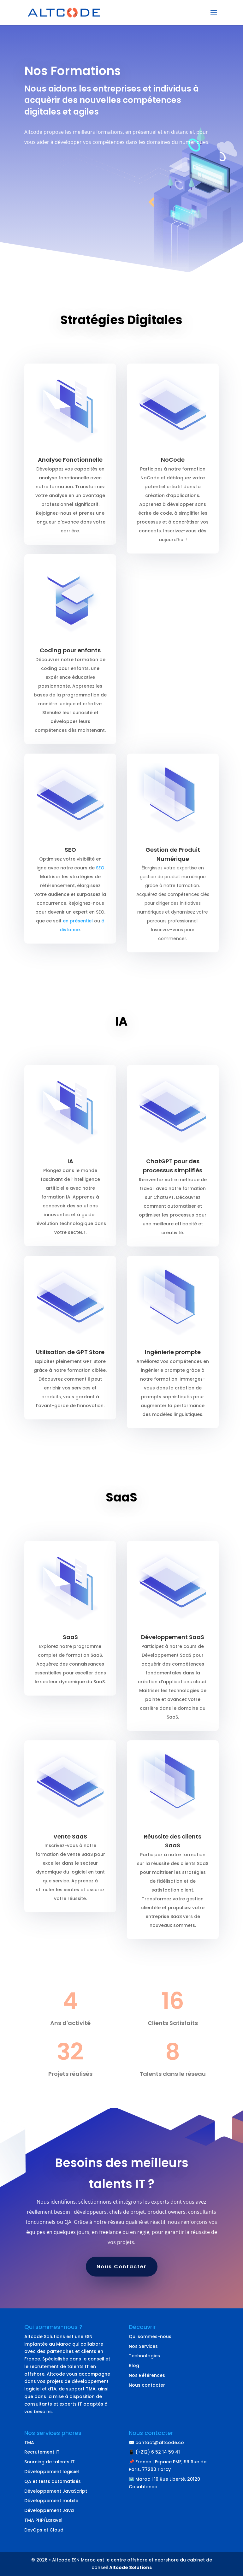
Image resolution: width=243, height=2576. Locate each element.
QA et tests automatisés (52, 2481)
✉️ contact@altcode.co (156, 2442)
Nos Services (143, 2346)
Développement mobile (51, 2500)
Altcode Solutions (130, 2567)
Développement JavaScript (55, 2491)
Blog (134, 2365)
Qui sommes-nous (150, 2336)
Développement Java (49, 2510)
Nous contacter (147, 2385)
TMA (29, 2442)
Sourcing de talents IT (49, 2462)
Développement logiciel (51, 2471)
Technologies (144, 2356)
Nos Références (147, 2375)
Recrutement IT (42, 2452)
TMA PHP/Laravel (43, 2520)
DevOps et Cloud (43, 2530)
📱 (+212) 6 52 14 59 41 (154, 2452)
